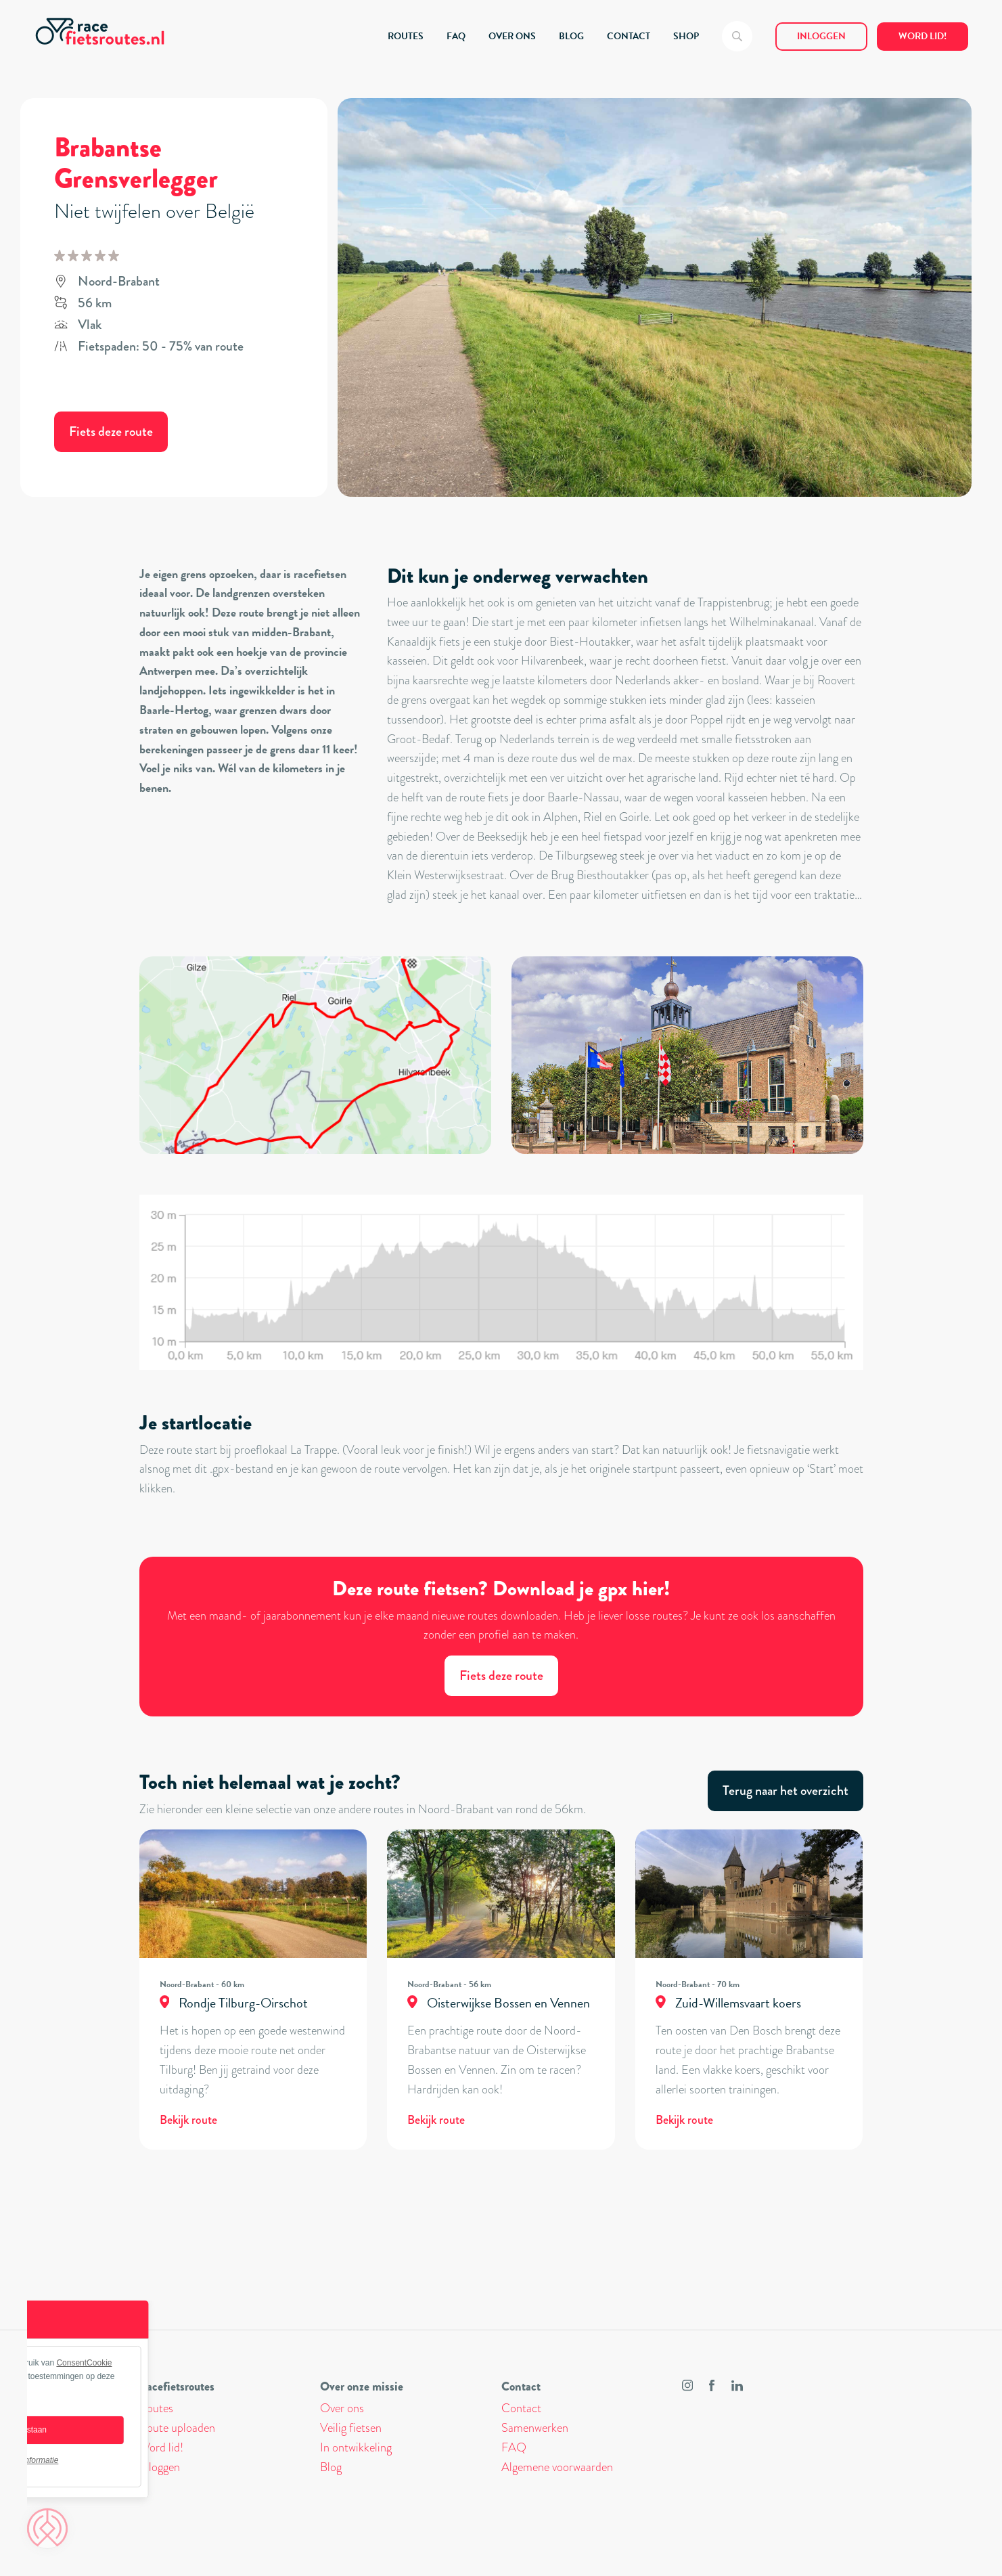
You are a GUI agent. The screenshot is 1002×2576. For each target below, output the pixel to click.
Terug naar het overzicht (785, 1790)
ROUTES (406, 36)
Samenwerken (534, 2428)
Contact (521, 2408)
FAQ (456, 36)
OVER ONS (512, 36)
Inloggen (821, 36)
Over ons (342, 2408)
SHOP (686, 36)
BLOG (571, 36)
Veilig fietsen (351, 2428)
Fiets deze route (111, 431)
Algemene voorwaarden (557, 2467)
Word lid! (922, 36)
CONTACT (628, 36)
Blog (331, 2467)
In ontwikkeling (356, 2447)
